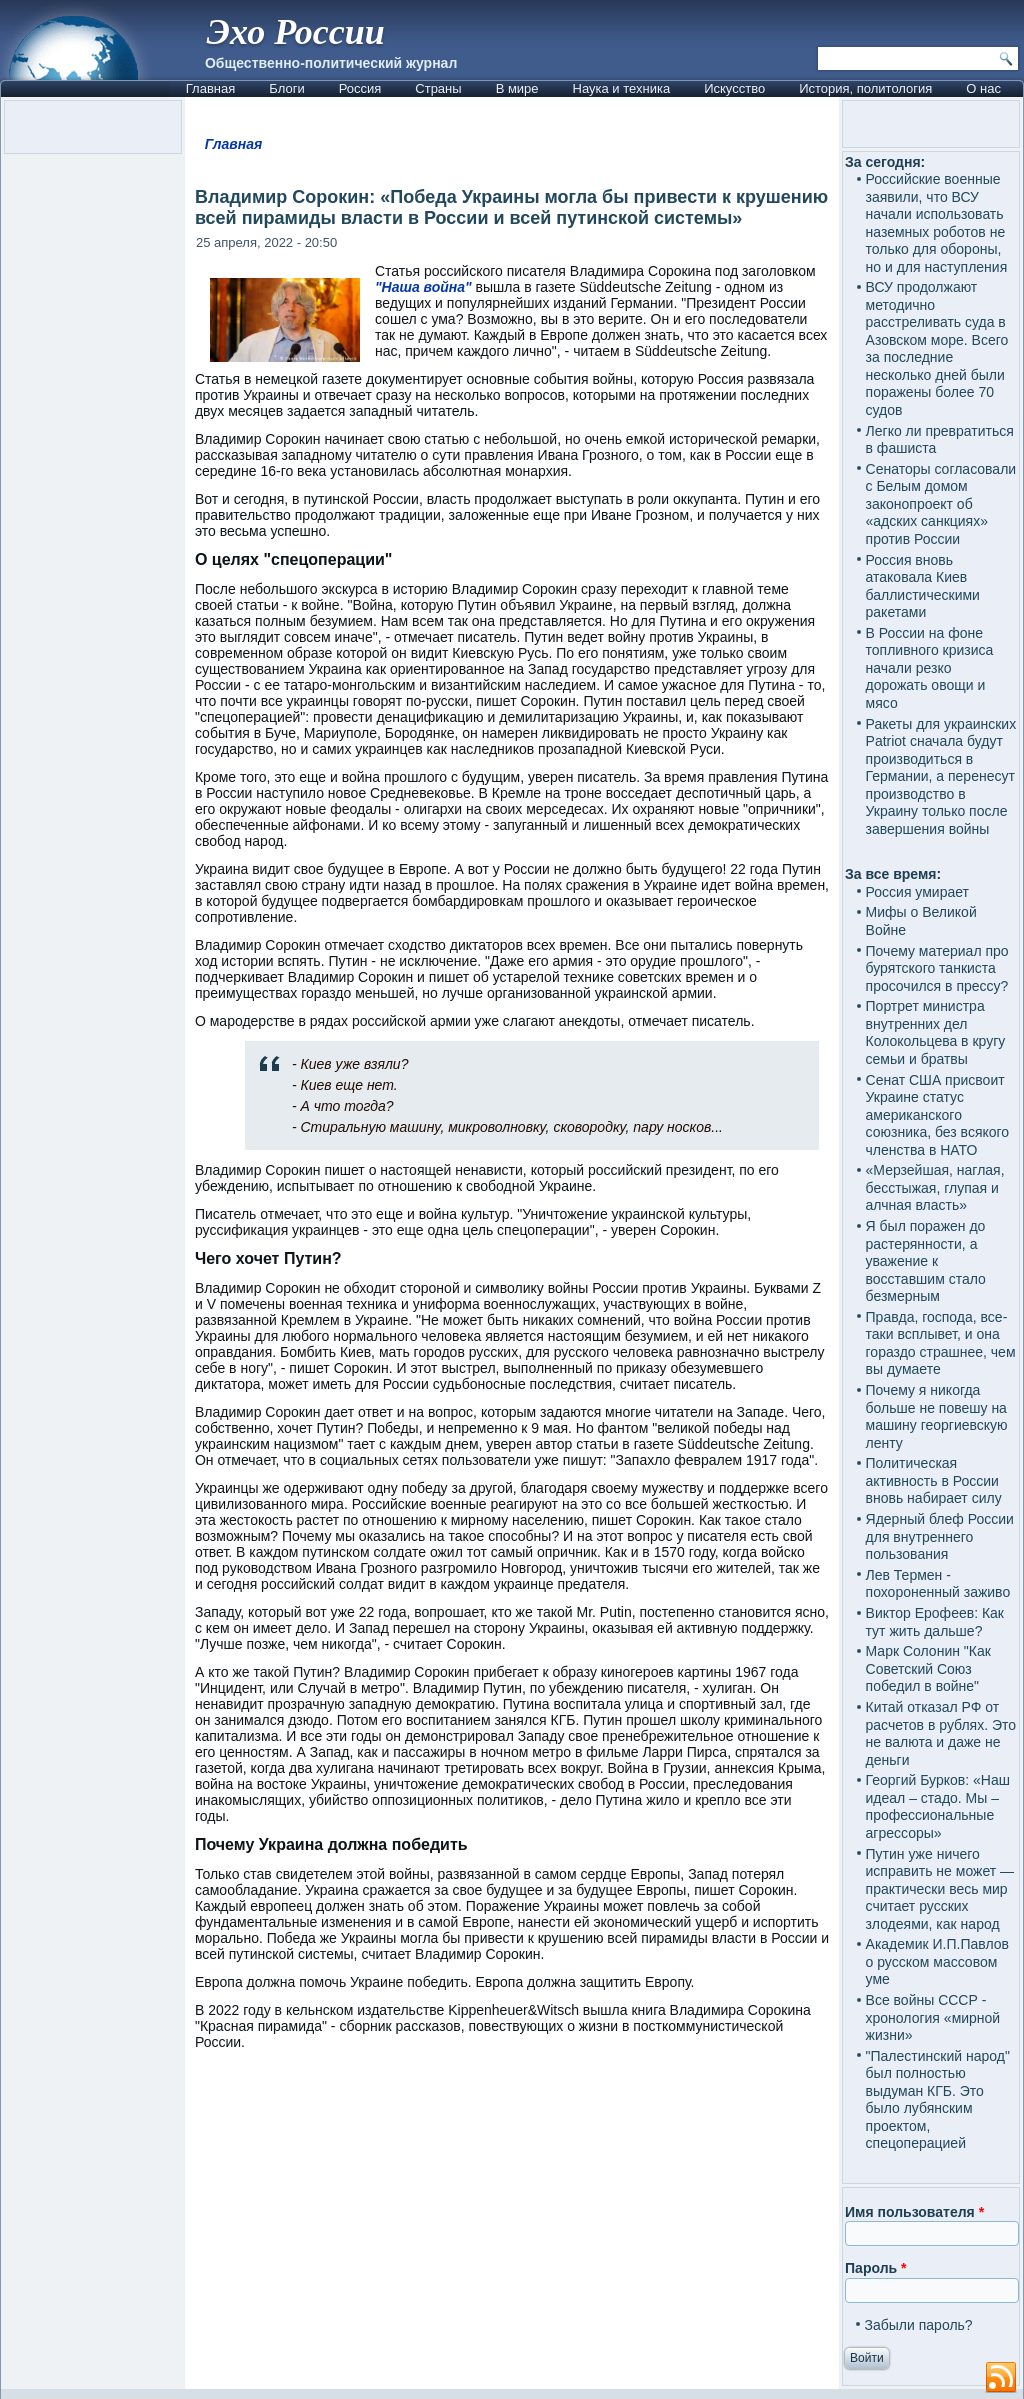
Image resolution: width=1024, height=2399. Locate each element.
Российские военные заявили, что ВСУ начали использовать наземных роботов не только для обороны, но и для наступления (937, 223)
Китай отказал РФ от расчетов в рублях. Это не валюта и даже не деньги (941, 1733)
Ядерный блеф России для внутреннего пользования (940, 1536)
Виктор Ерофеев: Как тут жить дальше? (935, 1622)
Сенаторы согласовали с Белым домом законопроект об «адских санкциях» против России (941, 504)
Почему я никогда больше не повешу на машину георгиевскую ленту (937, 1416)
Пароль (875, 2268)
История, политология (865, 88)
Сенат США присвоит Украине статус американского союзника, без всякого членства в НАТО (938, 1115)
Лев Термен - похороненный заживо (938, 1584)
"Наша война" (423, 287)
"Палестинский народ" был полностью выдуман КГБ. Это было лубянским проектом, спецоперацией (938, 2100)
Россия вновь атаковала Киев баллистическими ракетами (923, 586)
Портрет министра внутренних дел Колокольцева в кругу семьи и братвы (936, 1032)
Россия (360, 88)
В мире (517, 88)
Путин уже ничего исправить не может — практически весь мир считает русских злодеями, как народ (940, 1889)
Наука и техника (622, 88)
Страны (438, 88)
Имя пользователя (914, 2212)
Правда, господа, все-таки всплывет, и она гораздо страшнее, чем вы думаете (941, 1343)
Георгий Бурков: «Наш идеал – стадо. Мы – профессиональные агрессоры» (938, 1806)
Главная (210, 88)
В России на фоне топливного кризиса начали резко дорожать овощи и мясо (930, 668)
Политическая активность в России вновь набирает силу (934, 1480)
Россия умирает (917, 892)
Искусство (734, 88)
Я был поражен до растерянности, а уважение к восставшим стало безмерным (926, 1261)
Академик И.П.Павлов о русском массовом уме (937, 1961)
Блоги (286, 88)
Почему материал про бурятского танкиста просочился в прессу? (937, 968)
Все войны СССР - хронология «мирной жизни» (933, 2017)
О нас (983, 88)
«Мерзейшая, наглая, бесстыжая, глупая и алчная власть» (935, 1187)
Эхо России (296, 32)
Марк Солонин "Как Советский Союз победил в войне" (928, 1668)
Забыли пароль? (919, 2325)
